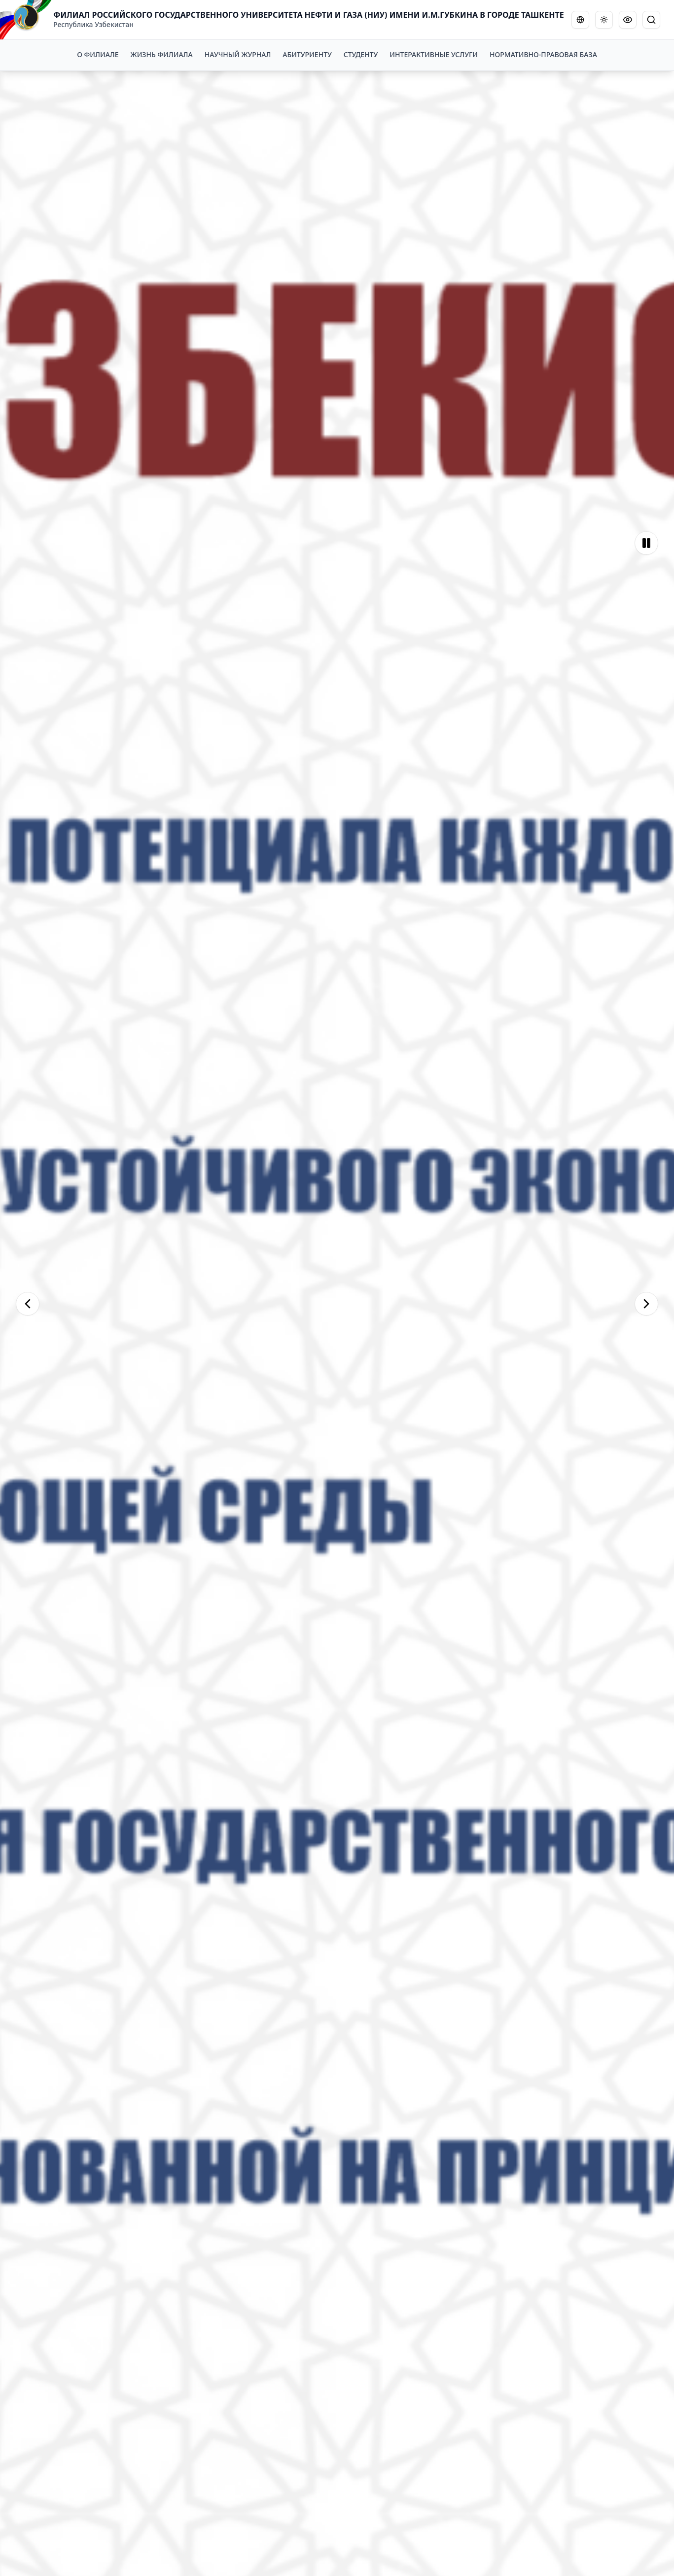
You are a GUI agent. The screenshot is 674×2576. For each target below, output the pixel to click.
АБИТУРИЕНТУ (307, 54)
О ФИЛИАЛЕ (97, 54)
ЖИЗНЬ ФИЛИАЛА (162, 54)
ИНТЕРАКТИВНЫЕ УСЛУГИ (434, 54)
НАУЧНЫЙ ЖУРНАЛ (238, 54)
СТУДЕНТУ (361, 54)
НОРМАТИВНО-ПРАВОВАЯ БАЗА (543, 54)
